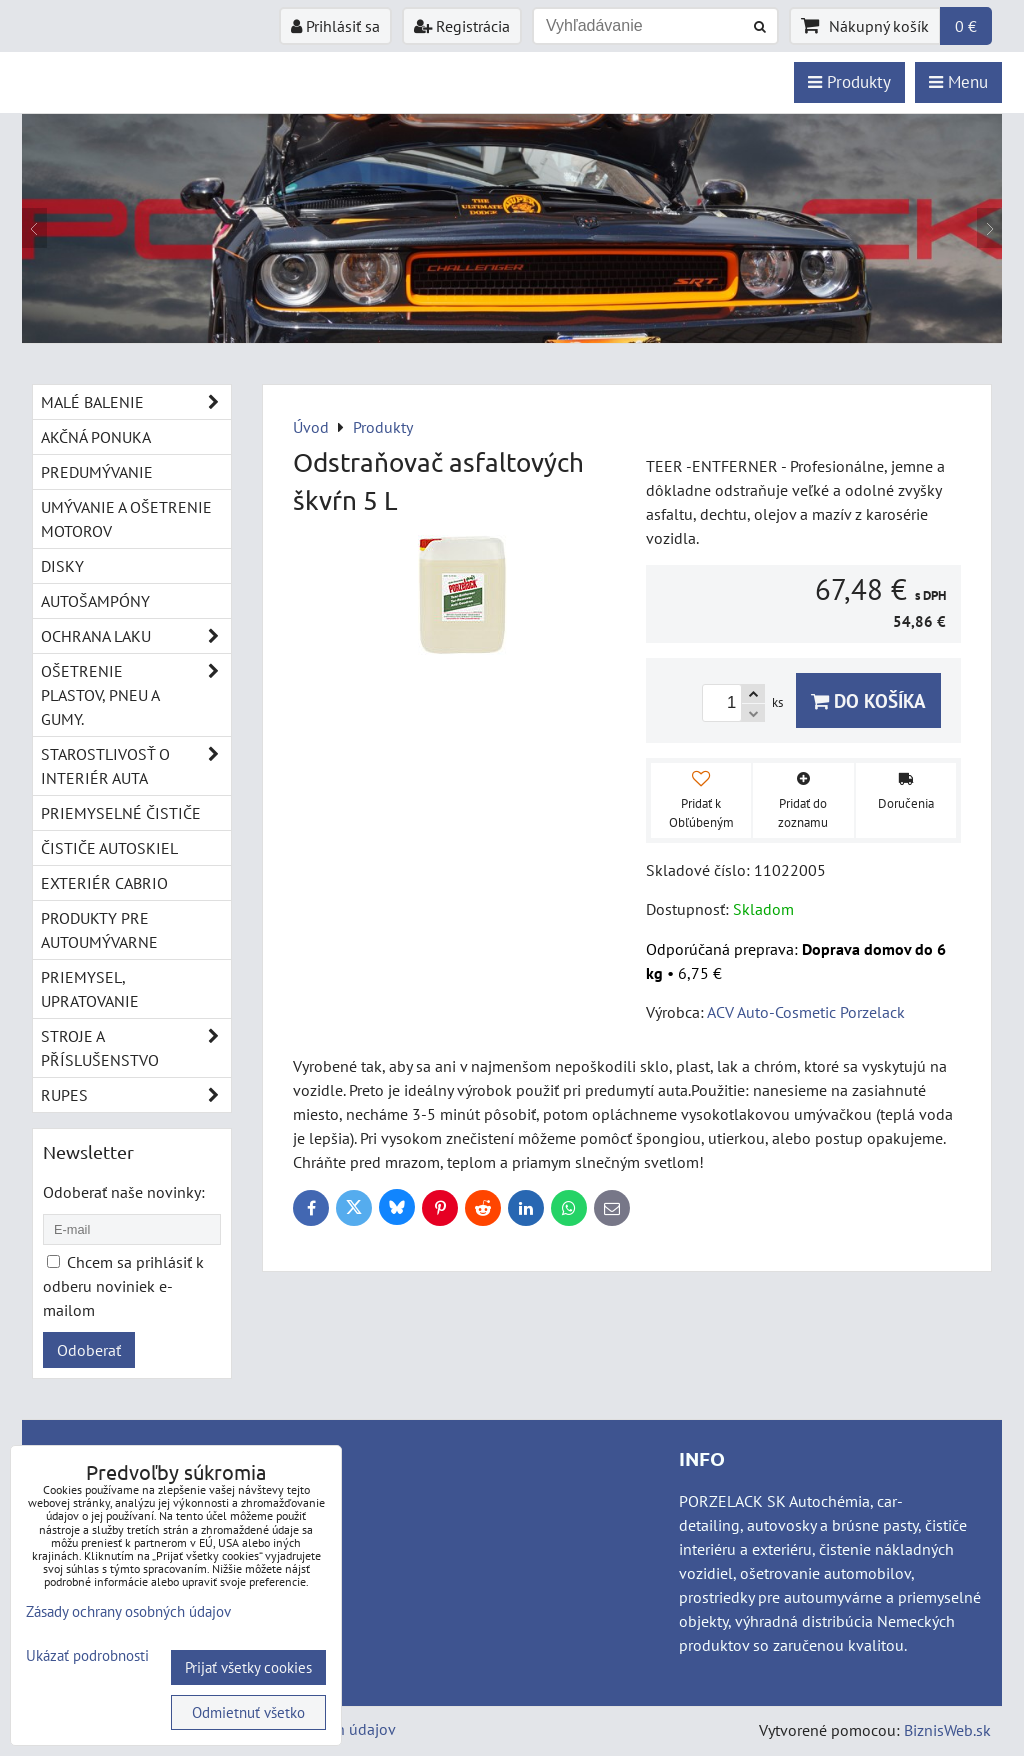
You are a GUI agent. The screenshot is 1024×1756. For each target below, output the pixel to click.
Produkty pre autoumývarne (99, 930)
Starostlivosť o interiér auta (136, 766)
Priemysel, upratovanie (90, 989)
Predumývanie (97, 472)
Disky (62, 566)
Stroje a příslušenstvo (136, 1048)
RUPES (136, 1095)
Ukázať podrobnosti (87, 1656)
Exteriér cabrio (104, 883)
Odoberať (89, 1350)
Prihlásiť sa (335, 26)
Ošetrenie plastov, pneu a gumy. (136, 695)
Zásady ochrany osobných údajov (128, 1611)
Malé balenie (136, 402)
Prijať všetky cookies (248, 1667)
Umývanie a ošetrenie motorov (126, 519)
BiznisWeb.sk (947, 1730)
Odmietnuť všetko (248, 1712)
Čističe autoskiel (109, 848)
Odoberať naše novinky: (124, 1192)
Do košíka (868, 700)
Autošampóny (95, 601)
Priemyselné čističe (121, 813)
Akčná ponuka (96, 437)
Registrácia (462, 26)
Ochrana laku (136, 636)
